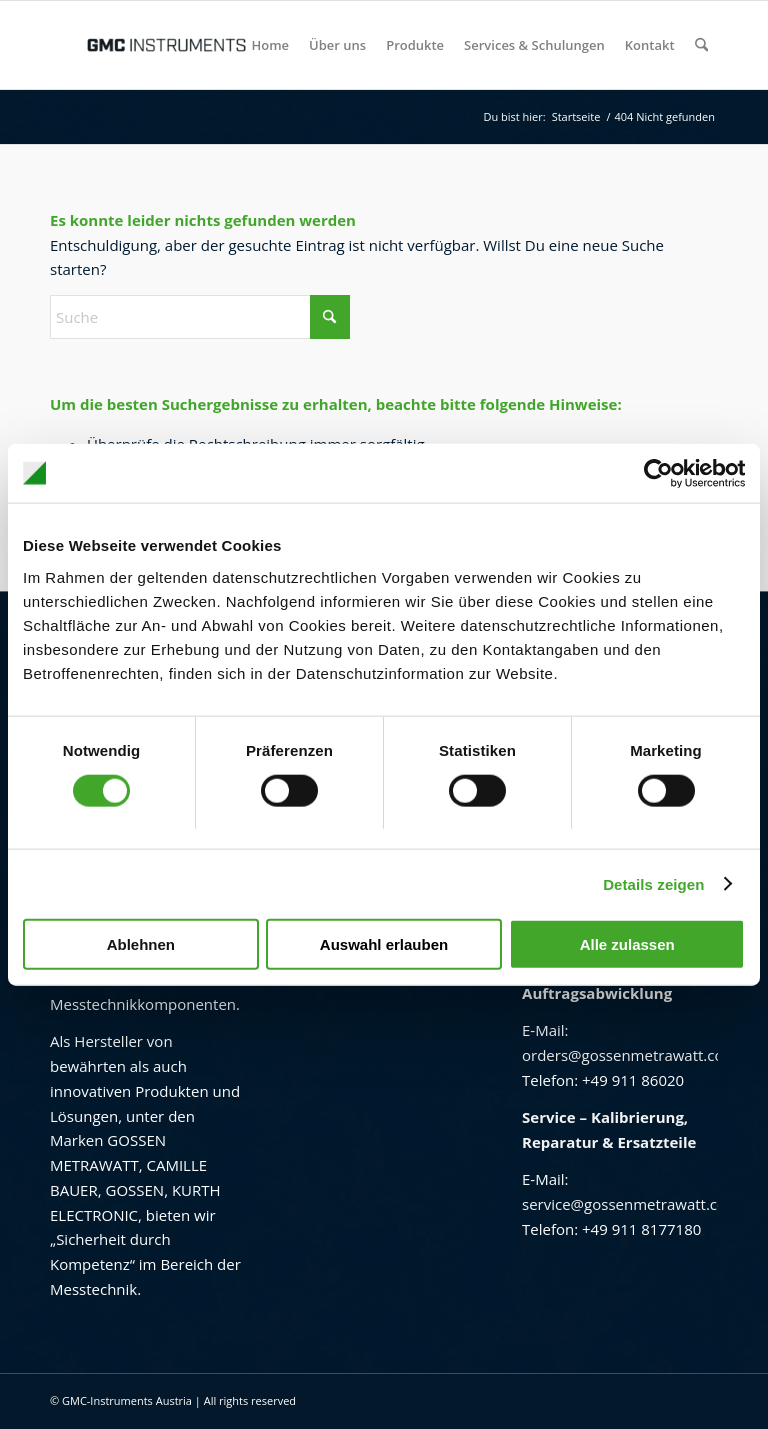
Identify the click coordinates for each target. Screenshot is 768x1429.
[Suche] (701, 45)
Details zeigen (653, 883)
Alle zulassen (627, 944)
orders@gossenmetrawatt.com (629, 1055)
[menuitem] (271, 45)
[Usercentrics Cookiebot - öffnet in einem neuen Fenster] (657, 473)
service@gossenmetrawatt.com (631, 1204)
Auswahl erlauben (384, 944)
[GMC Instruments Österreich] (166, 45)
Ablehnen (141, 944)
